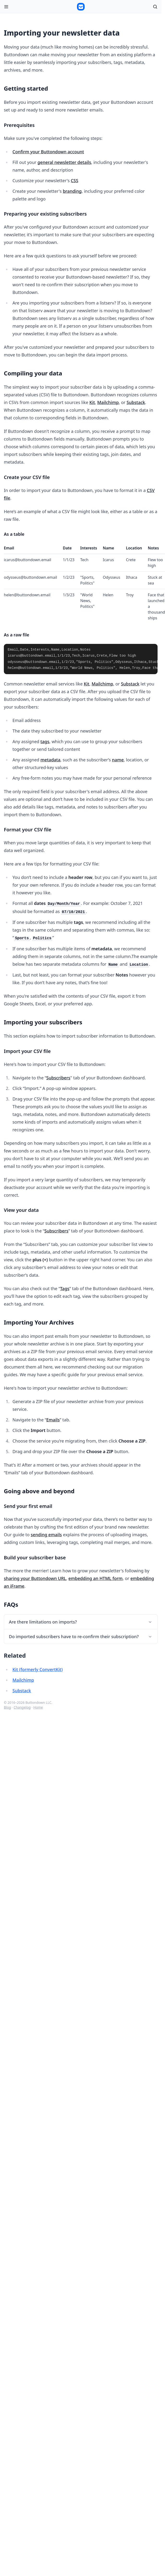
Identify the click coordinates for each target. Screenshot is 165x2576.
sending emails (46, 1534)
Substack (136, 402)
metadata (50, 760)
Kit (92, 402)
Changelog (22, 1707)
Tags (64, 1288)
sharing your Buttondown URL (35, 1578)
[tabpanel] (81, 659)
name (118, 760)
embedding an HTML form (95, 1578)
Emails (53, 1420)
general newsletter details (64, 162)
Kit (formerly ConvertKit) (37, 1669)
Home (38, 1707)
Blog (7, 1707)
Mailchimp (108, 402)
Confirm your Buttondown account (48, 152)
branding (72, 191)
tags (45, 741)
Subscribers (58, 1078)
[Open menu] (6, 6)
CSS (74, 180)
